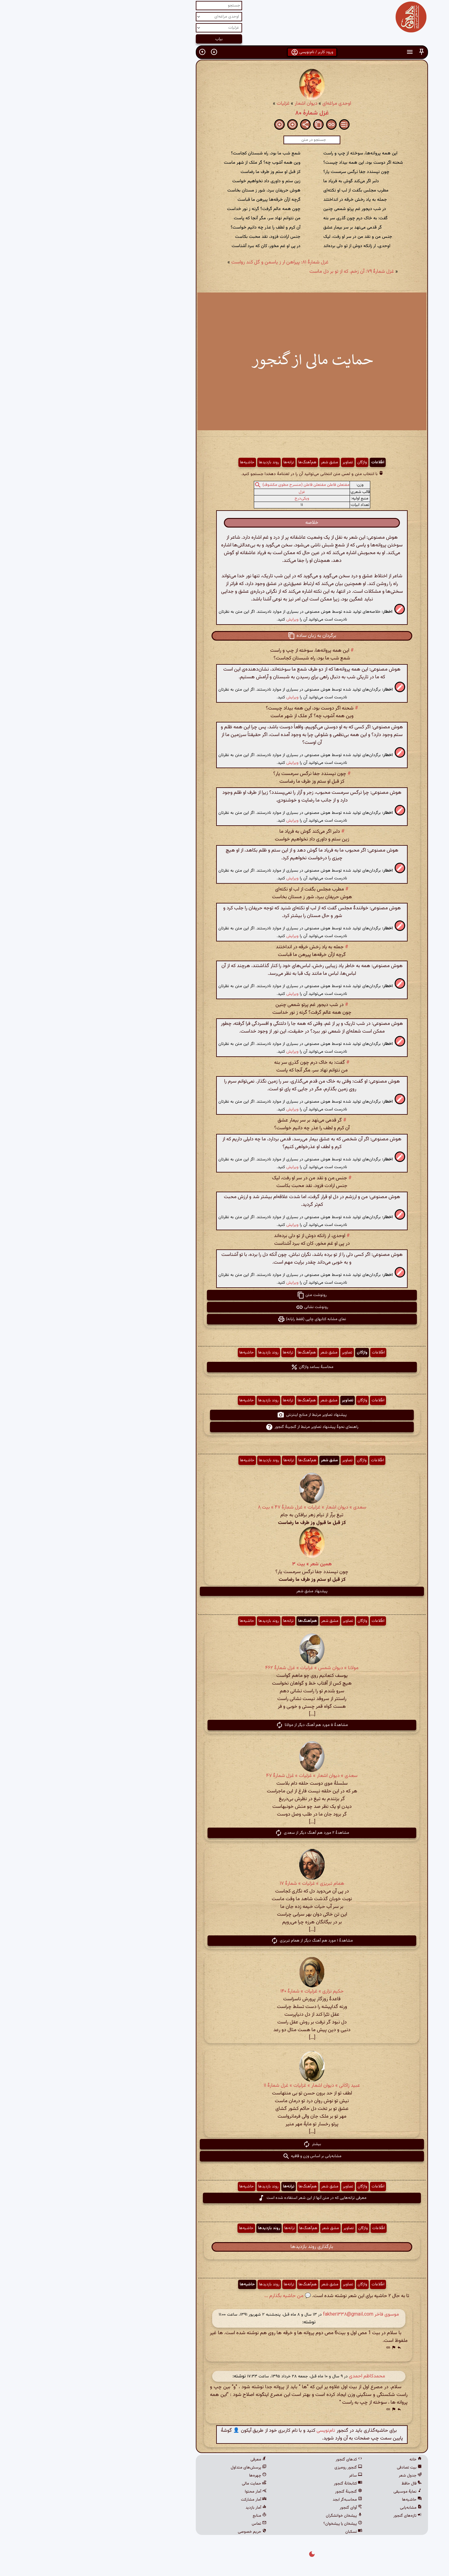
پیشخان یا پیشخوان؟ (255, 2524)
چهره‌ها (170, 2476)
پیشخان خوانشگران (256, 2516)
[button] (334, 52)
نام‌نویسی (238, 2431)
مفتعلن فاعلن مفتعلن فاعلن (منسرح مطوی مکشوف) (218, 485)
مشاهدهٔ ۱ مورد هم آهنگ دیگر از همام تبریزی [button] (224, 1940)
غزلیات (195, 103)
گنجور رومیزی (261, 2467)
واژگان (274, 462)
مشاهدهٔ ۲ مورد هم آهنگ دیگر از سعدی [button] (224, 1833)
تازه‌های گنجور (320, 2516)
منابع (172, 2516)
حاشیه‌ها (160, 462)
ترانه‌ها (201, 462)
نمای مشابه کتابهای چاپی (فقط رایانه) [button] (224, 1319)
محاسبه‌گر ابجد (260, 2500)
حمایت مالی (166, 2484)
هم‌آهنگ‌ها (220, 462)
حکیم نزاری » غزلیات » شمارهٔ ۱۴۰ (224, 1991)
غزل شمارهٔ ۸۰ (224, 113)
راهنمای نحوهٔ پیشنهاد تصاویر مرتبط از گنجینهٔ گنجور (224, 1427)
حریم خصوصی (164, 2532)
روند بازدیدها (181, 462)
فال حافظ (324, 2484)
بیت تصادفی (321, 2467)
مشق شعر (242, 462)
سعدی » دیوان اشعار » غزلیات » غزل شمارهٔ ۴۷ (224, 1776)
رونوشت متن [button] (224, 1295)
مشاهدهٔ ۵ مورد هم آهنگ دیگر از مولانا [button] (224, 1725)
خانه (328, 2459)
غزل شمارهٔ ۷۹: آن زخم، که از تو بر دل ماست (264, 272)
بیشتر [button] (225, 2144)
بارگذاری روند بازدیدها (224, 2247)
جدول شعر (322, 2476)
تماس (171, 2524)
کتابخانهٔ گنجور (260, 2484)
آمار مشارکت (166, 2500)
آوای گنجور (263, 2508)
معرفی (171, 2459)
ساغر (268, 2476)
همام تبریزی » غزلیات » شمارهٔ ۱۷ (224, 1884)
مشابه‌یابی (323, 2508)
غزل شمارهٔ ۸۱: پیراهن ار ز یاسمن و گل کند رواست (192, 262)
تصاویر (260, 462)
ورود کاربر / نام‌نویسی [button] (225, 52)
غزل (214, 492)
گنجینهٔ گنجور (261, 2492)
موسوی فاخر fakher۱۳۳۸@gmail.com (274, 2314)
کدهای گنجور (261, 2459)
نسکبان (266, 2532)
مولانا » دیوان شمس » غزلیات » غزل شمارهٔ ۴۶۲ (224, 1668)
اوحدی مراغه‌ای (249, 103)
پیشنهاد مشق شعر (224, 1591)
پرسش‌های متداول (161, 2467)
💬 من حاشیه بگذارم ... (200, 2296)
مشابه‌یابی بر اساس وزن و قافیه (224, 2156)
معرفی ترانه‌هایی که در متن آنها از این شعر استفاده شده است (224, 2198)
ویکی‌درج (214, 498)
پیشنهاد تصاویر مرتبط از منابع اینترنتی (224, 1415)
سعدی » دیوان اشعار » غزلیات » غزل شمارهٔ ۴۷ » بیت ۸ (224, 1507)
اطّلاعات (290, 462)
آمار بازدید (168, 2508)
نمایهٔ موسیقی (320, 2492)
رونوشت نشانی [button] (224, 1307)
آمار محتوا (168, 2492)
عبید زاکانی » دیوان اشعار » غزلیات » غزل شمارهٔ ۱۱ (224, 2086)
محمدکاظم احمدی (280, 2376)
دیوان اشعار (218, 103)
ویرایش (205, 619)
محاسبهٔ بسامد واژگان (224, 1367)
